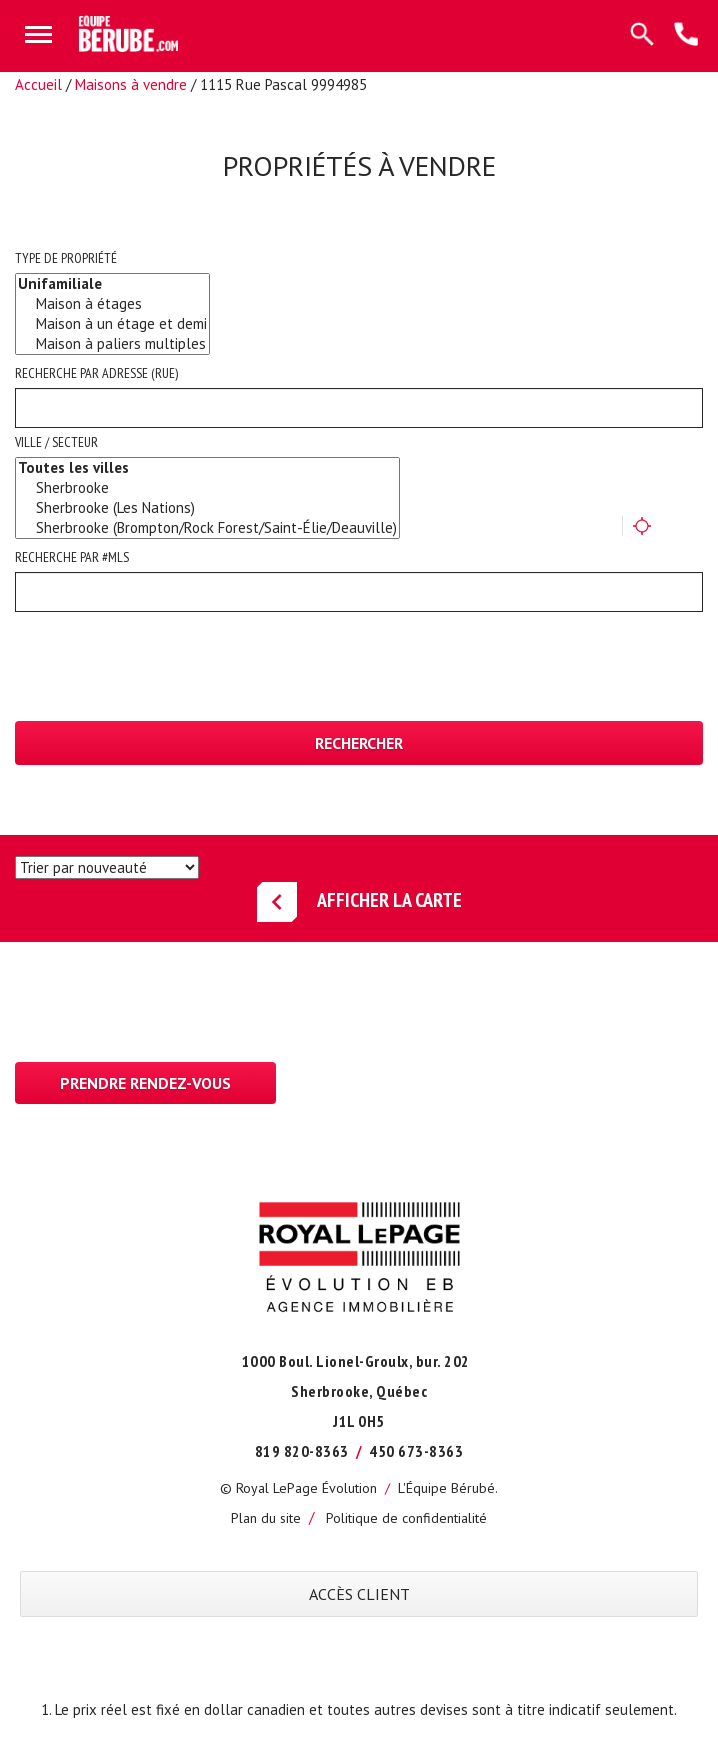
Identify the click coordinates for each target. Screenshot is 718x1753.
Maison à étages (112, 304)
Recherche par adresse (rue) (96, 373)
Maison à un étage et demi (112, 324)
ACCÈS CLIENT (359, 1594)
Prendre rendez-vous (145, 1083)
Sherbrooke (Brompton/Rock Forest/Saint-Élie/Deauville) (207, 528)
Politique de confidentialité (406, 1518)
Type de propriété (66, 258)
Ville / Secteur (56, 442)
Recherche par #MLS (72, 557)
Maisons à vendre (131, 84)
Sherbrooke (207, 488)
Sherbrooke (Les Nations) (207, 508)
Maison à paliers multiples (112, 344)
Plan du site (266, 1518)
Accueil (38, 84)
